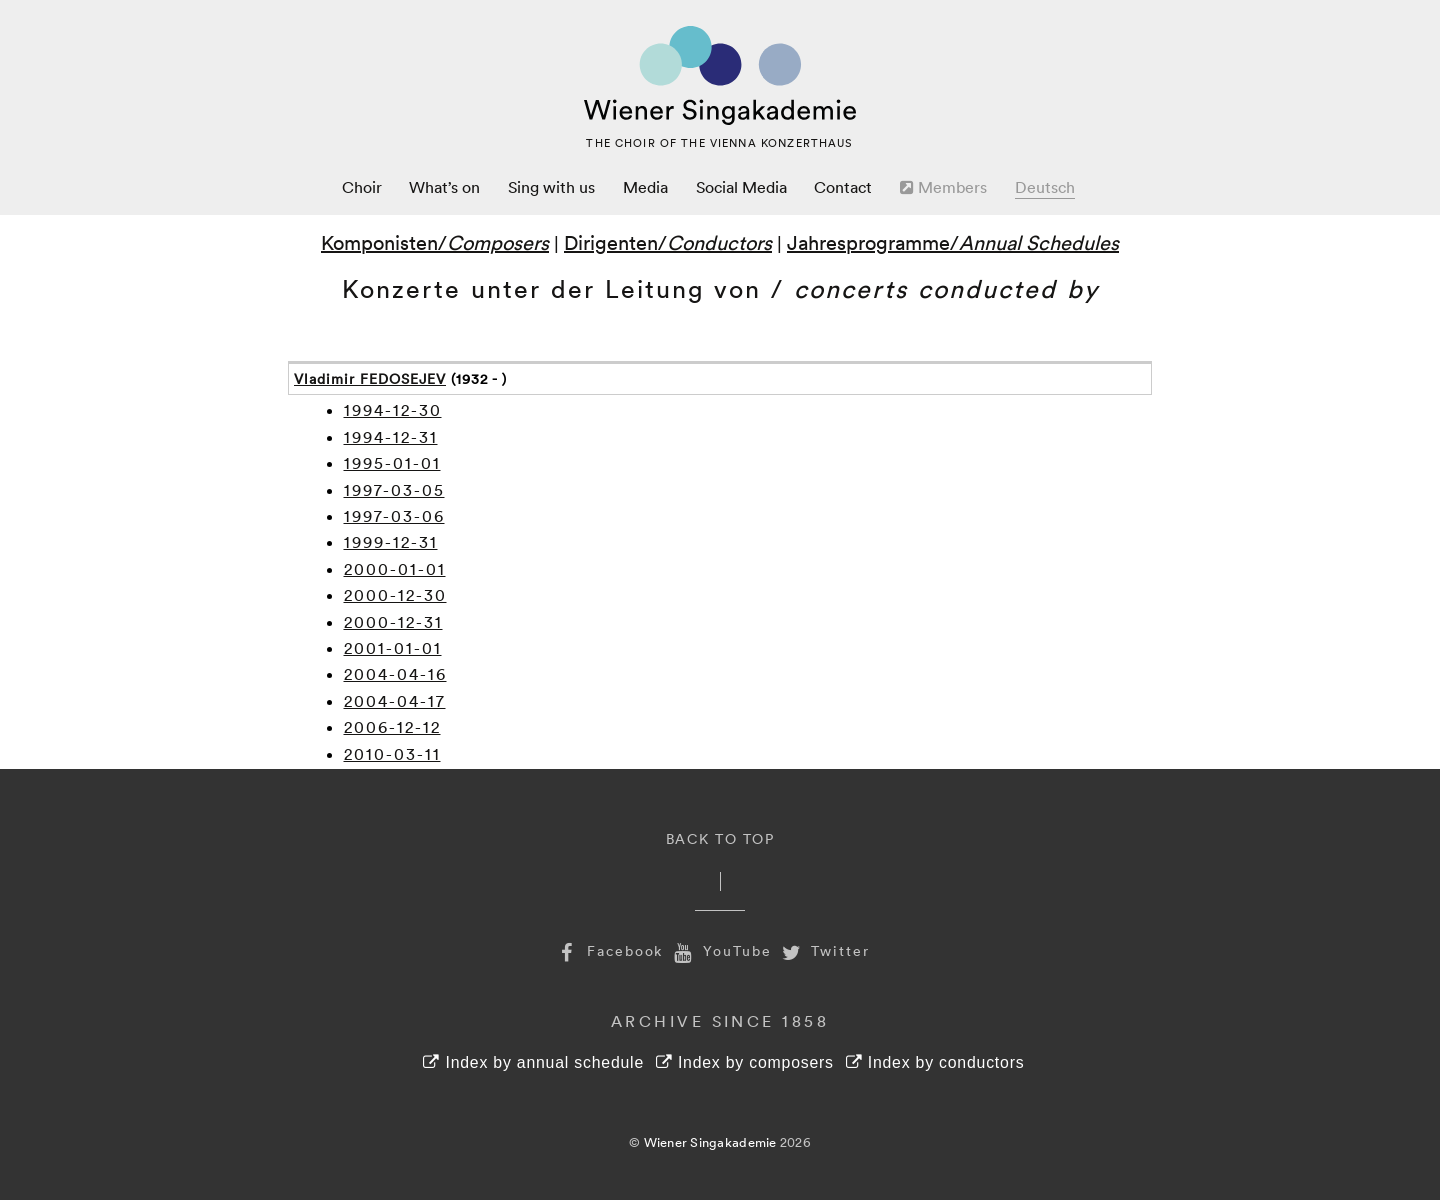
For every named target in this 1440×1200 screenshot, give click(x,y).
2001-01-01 (393, 648)
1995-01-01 (392, 463)
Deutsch (1045, 187)
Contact (843, 187)
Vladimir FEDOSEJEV (370, 378)
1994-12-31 (391, 437)
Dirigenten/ (668, 242)
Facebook (608, 950)
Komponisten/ (435, 242)
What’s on (444, 187)
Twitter (824, 950)
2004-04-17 (395, 701)
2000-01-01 (395, 569)
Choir (362, 187)
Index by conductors (935, 1062)
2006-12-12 (392, 727)
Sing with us (551, 187)
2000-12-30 (395, 595)
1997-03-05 (394, 490)
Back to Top (720, 838)
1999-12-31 (391, 542)
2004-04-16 (395, 674)
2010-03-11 (392, 754)
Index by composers (745, 1062)
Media (645, 187)
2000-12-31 (393, 622)
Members (943, 187)
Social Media (741, 187)
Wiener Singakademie (710, 1142)
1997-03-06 (394, 516)
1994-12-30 (393, 410)
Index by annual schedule (533, 1062)
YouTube (720, 950)
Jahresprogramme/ (953, 242)
